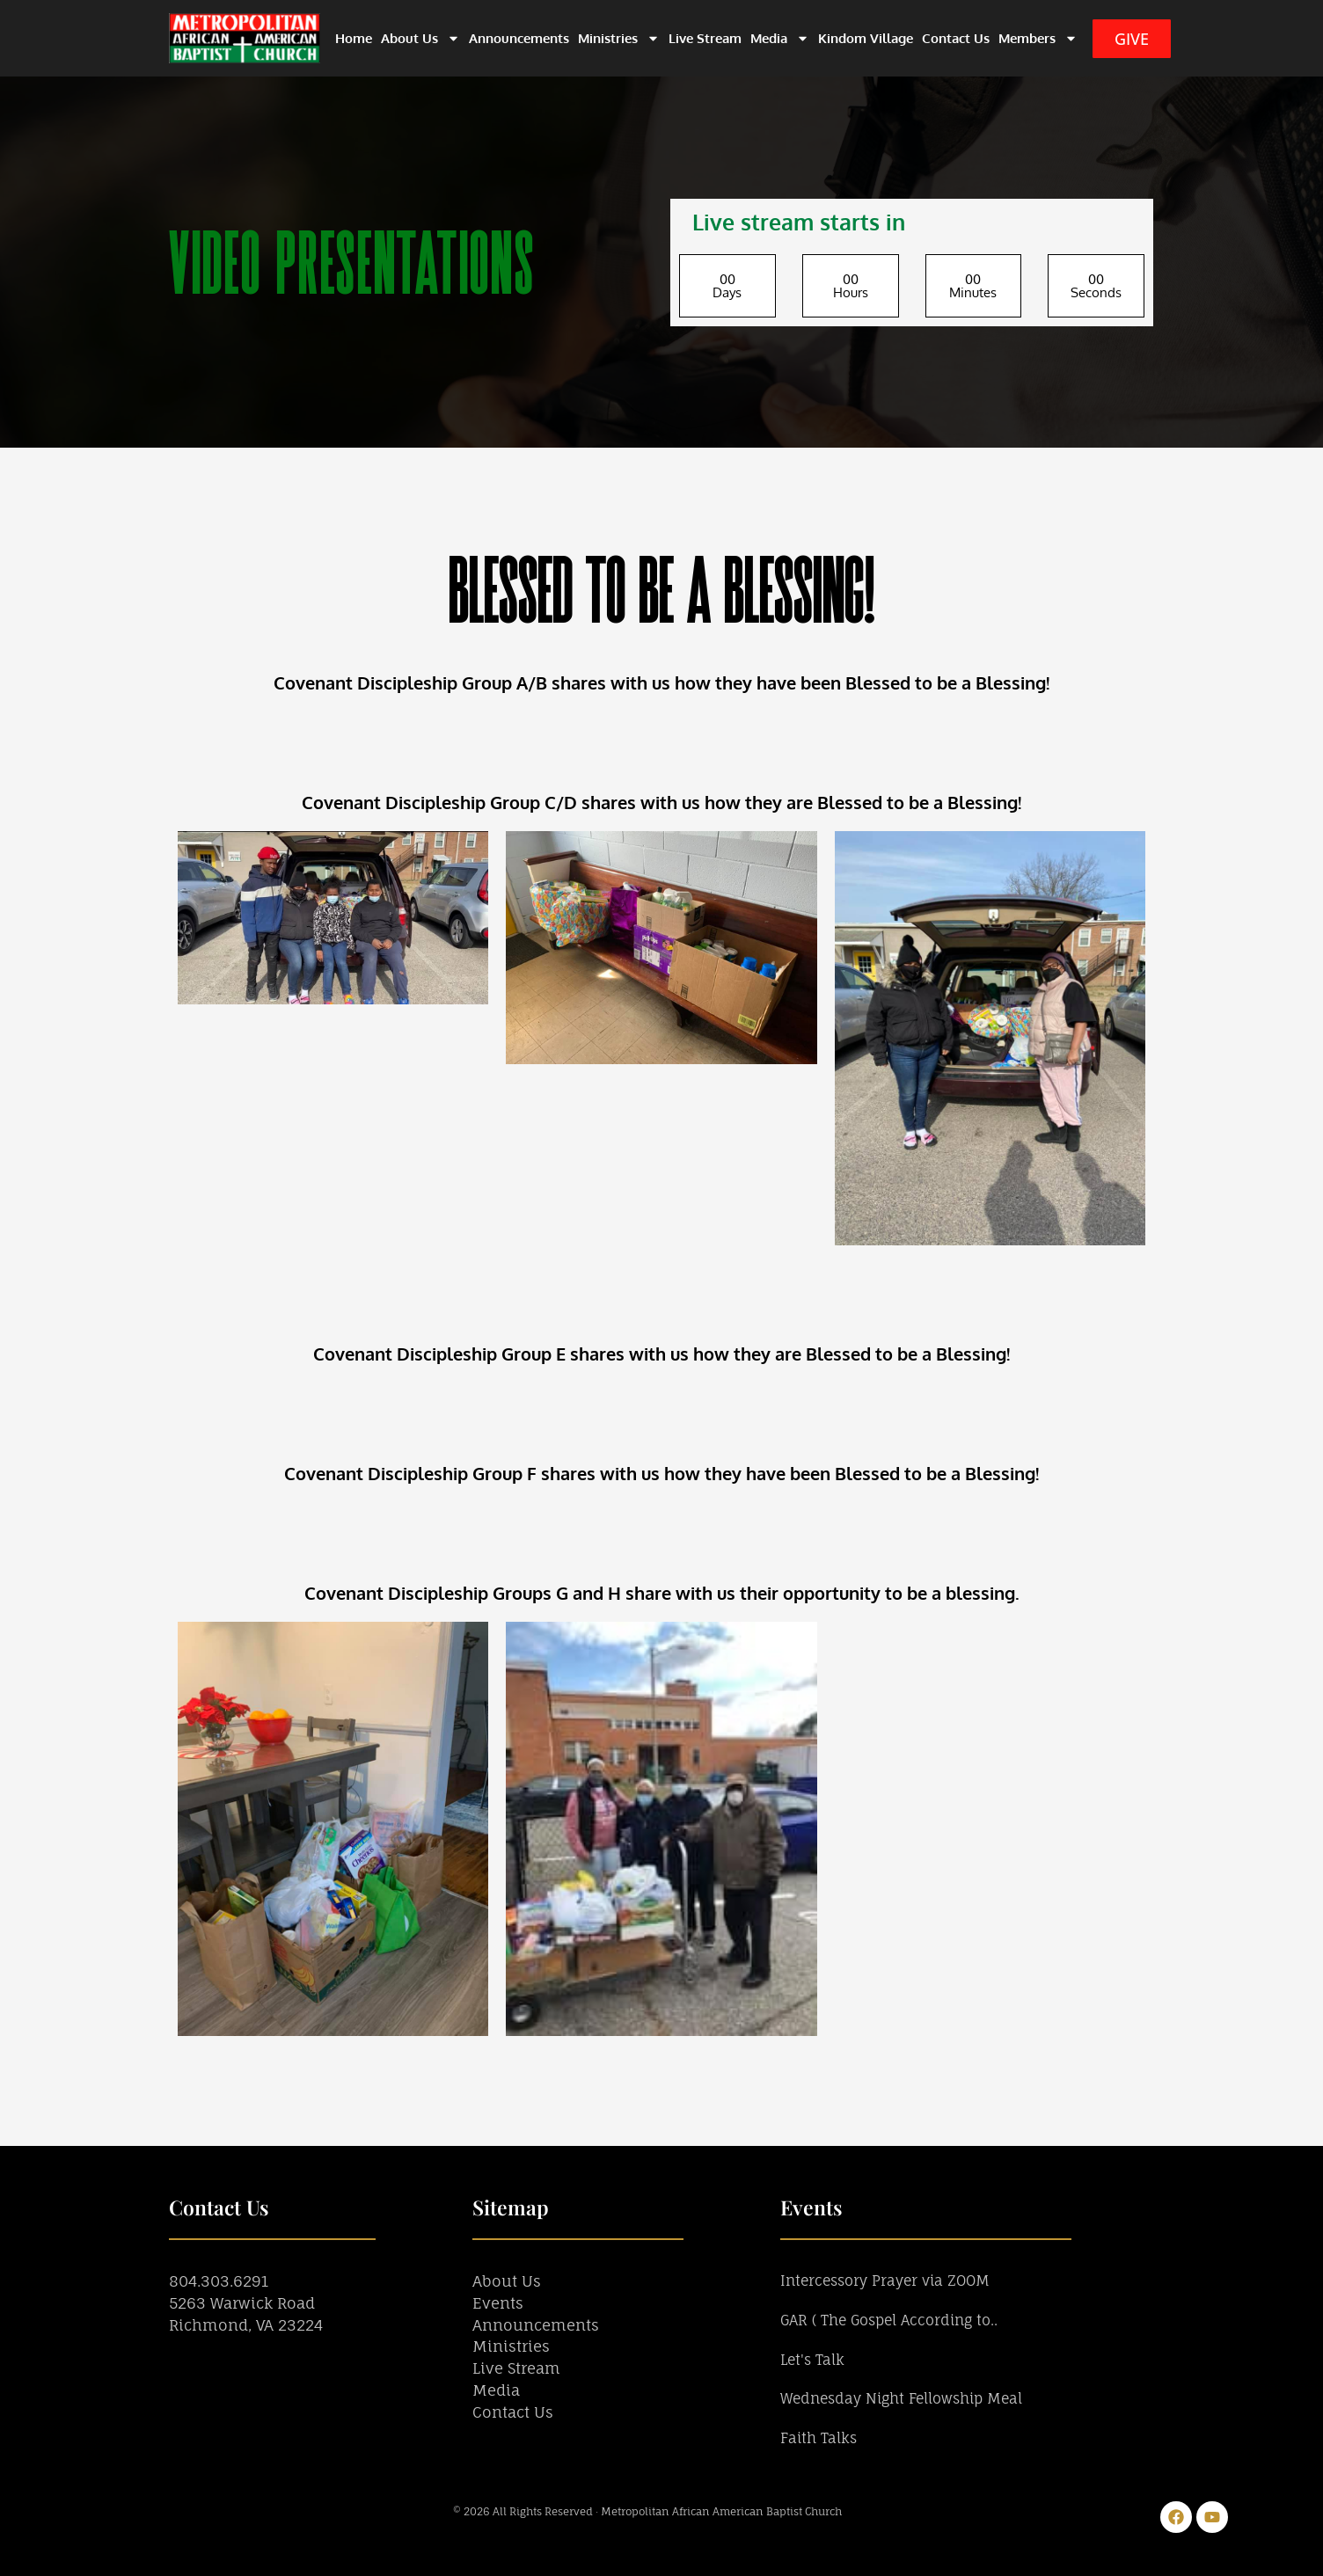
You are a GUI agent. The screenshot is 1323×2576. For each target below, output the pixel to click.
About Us (420, 38)
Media (779, 38)
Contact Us (956, 38)
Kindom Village (865, 38)
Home (353, 38)
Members (1038, 38)
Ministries (619, 38)
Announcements (519, 38)
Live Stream (705, 38)
